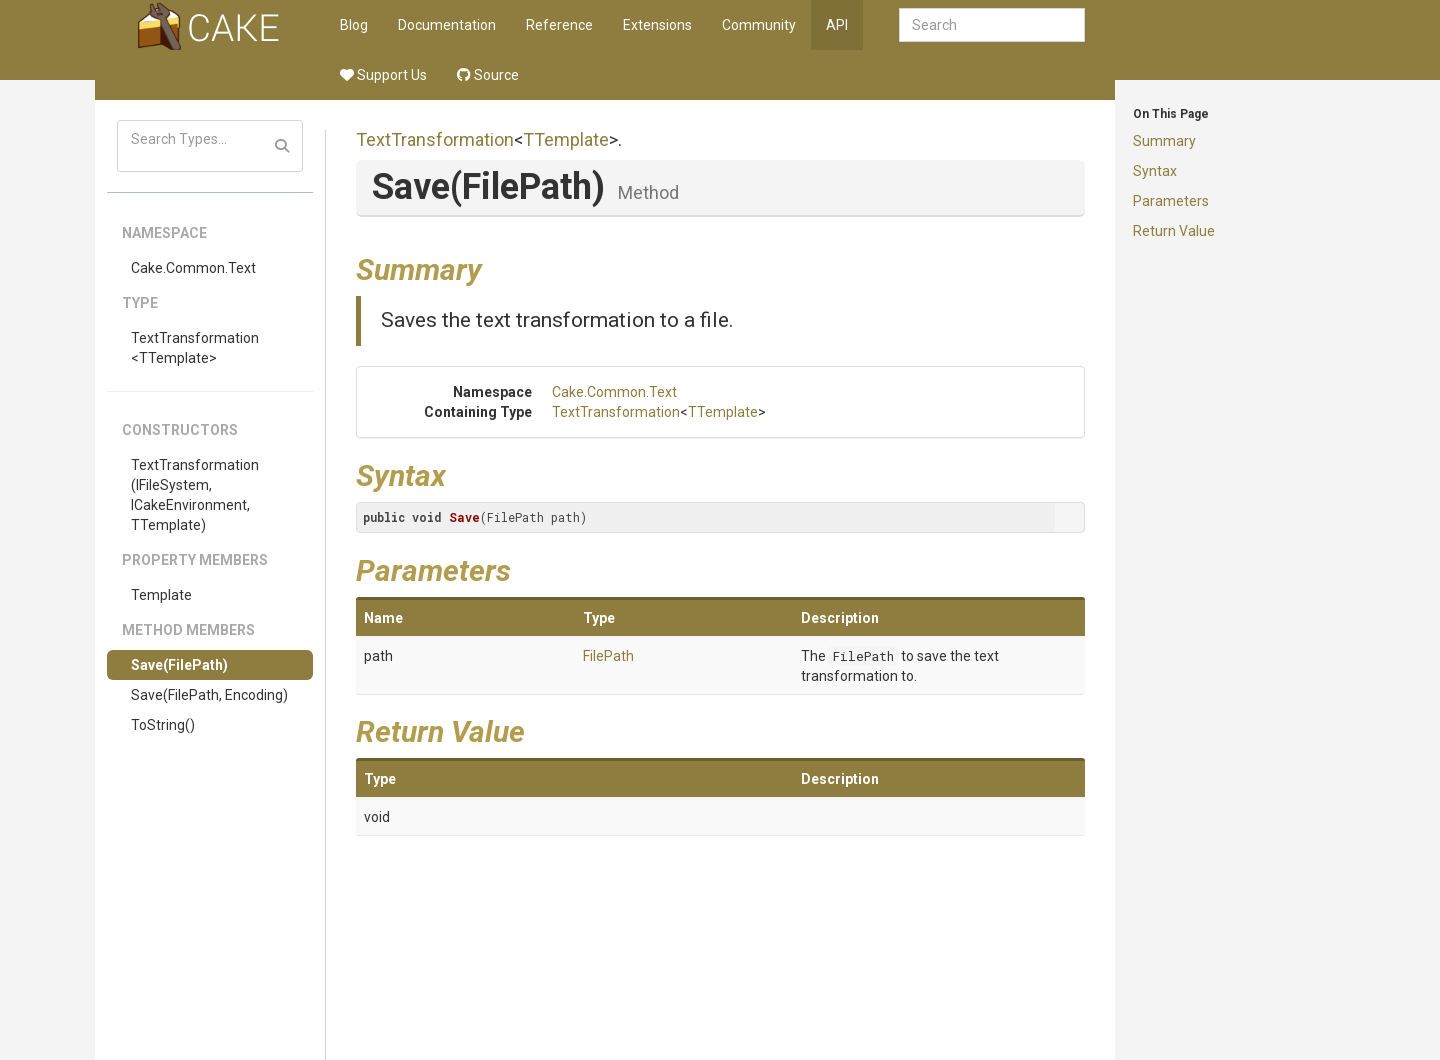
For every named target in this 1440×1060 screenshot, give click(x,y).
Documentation (447, 25)
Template (161, 595)
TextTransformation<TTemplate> (195, 348)
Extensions (657, 25)
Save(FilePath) (179, 665)
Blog (354, 25)
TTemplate (566, 139)
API (837, 25)
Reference (559, 25)
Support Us (383, 75)
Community (759, 25)
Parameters (1171, 201)
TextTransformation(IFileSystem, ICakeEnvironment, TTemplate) (195, 495)
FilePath (608, 656)
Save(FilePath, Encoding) (209, 695)
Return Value (1174, 231)
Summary (1164, 141)
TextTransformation (435, 139)
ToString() (163, 725)
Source (488, 75)
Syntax (1155, 171)
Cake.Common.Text (193, 268)
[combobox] (992, 25)
